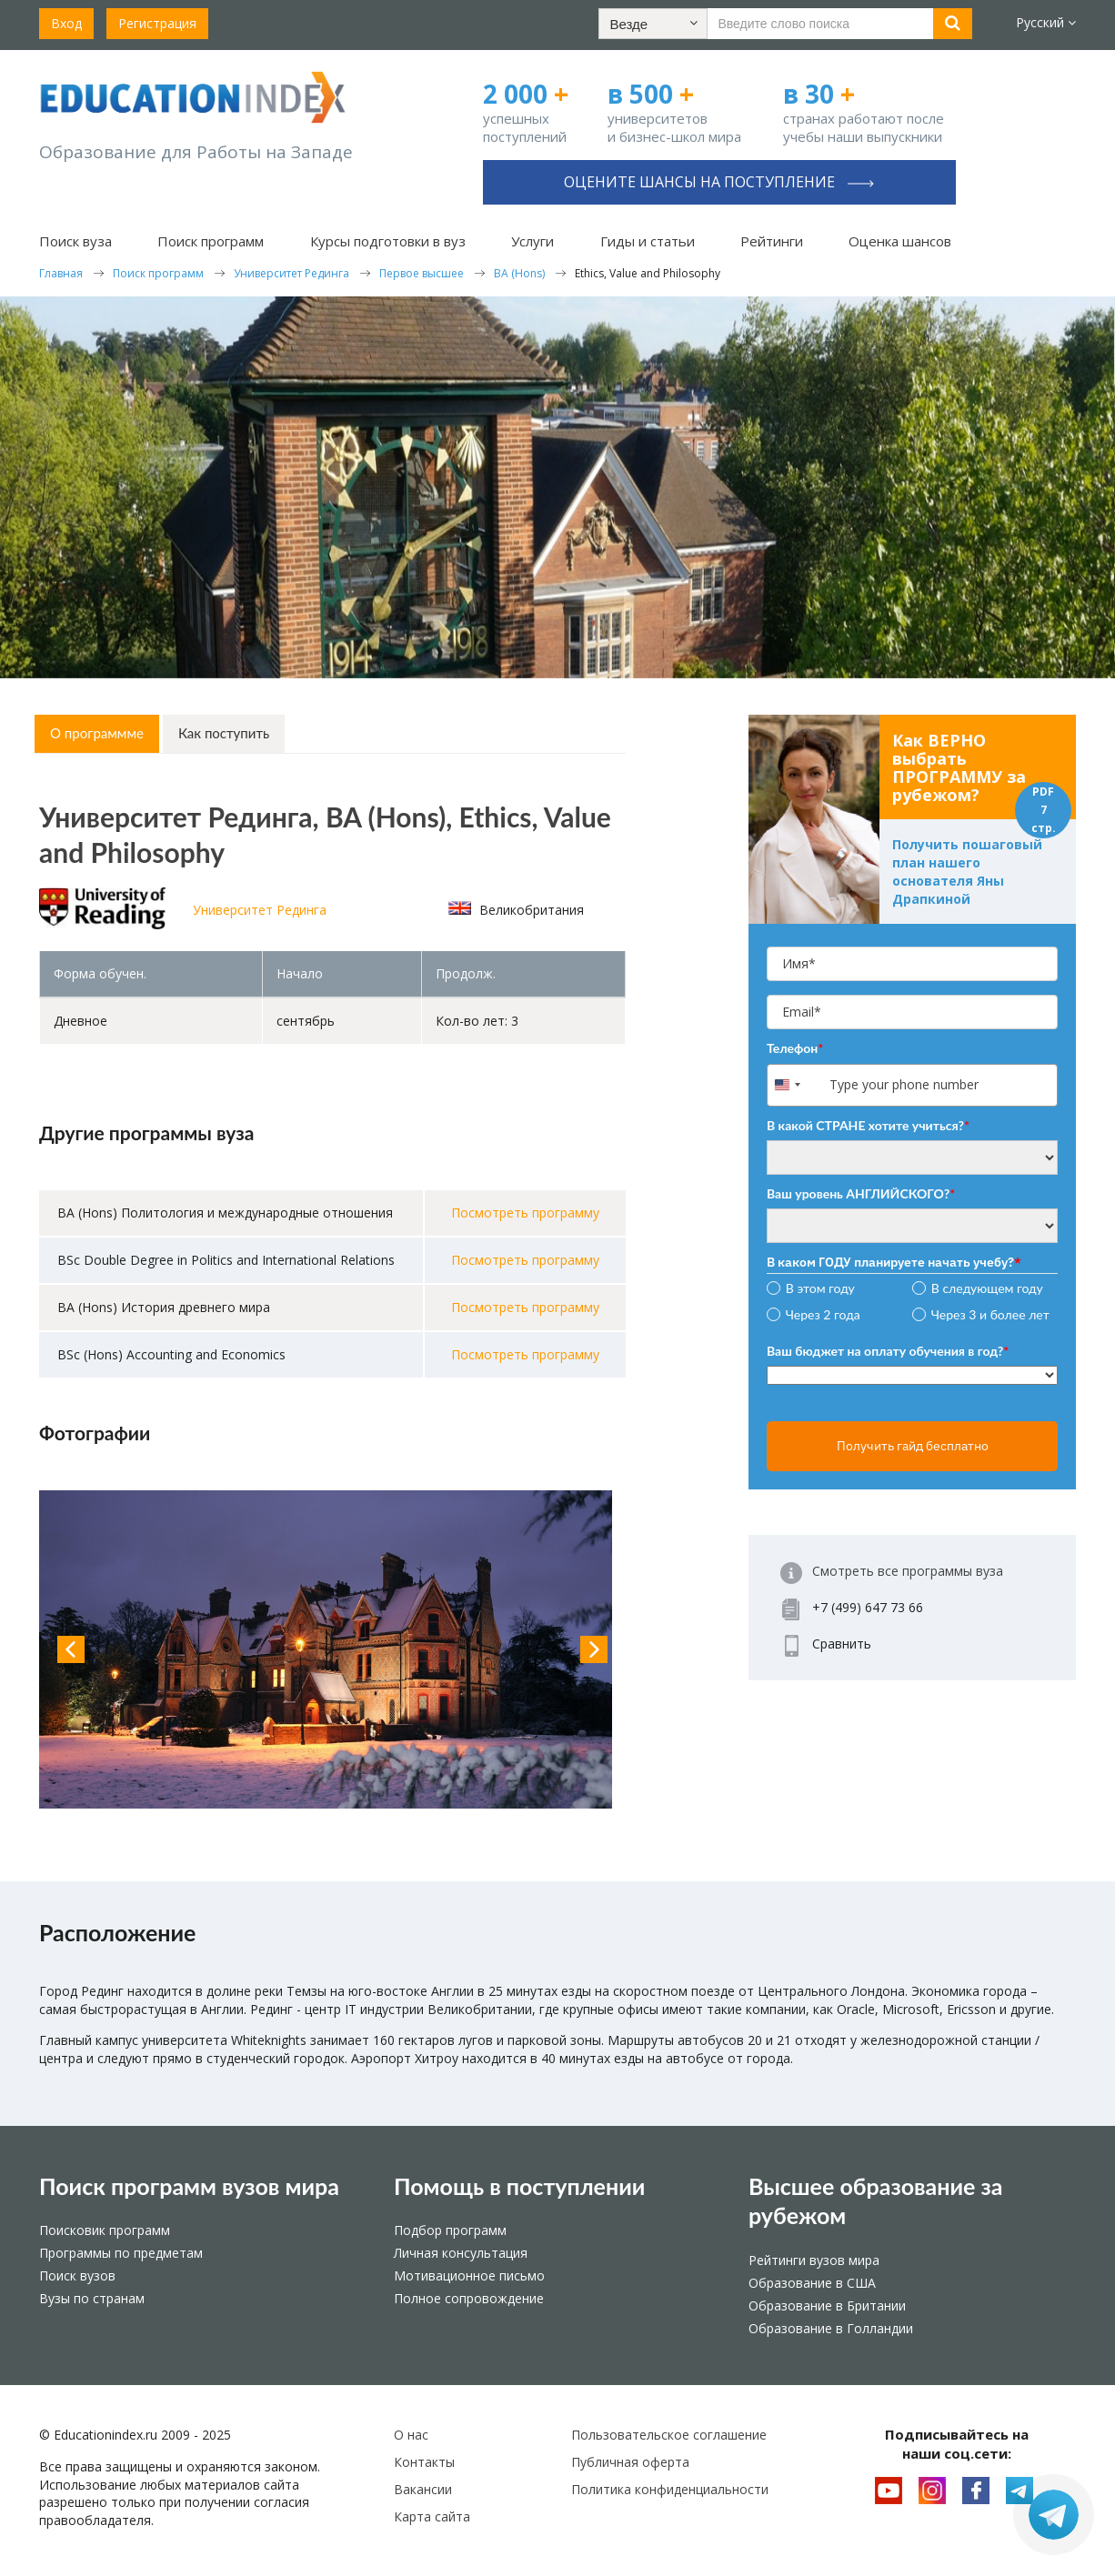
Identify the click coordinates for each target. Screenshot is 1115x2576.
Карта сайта (432, 2516)
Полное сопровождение (469, 2298)
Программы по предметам (121, 2252)
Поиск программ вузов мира (189, 2186)
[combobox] (796, 1085)
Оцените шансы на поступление (719, 182)
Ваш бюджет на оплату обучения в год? (888, 1350)
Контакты (424, 2462)
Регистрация (157, 23)
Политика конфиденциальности (669, 2489)
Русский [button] (1046, 22)
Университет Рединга (259, 909)
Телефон (795, 1048)
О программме (97, 733)
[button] (653, 23)
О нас (411, 2434)
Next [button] (594, 1649)
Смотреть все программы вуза (907, 1570)
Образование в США (812, 2282)
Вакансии (423, 2489)
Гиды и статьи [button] (647, 241)
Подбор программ (450, 2230)
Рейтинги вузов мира (813, 2260)
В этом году (820, 1288)
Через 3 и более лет (990, 1314)
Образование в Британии (827, 2305)
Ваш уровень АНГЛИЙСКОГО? (861, 1193)
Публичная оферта (630, 2462)
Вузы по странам (92, 2298)
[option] (332, 1649)
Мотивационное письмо (469, 2275)
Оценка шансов (900, 241)
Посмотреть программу (525, 1212)
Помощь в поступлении (519, 2186)
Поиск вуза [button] (75, 241)
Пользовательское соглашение (669, 2434)
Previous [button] (71, 1649)
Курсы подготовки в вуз (388, 241)
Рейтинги (771, 241)
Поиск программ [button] (210, 241)
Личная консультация (460, 2252)
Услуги (532, 241)
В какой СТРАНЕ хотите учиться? (868, 1125)
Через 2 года (823, 1314)
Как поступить (223, 733)
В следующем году (987, 1288)
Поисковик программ (104, 2230)
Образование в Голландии (830, 2328)
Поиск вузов (77, 2275)
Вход (66, 23)
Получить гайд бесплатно (913, 1446)
